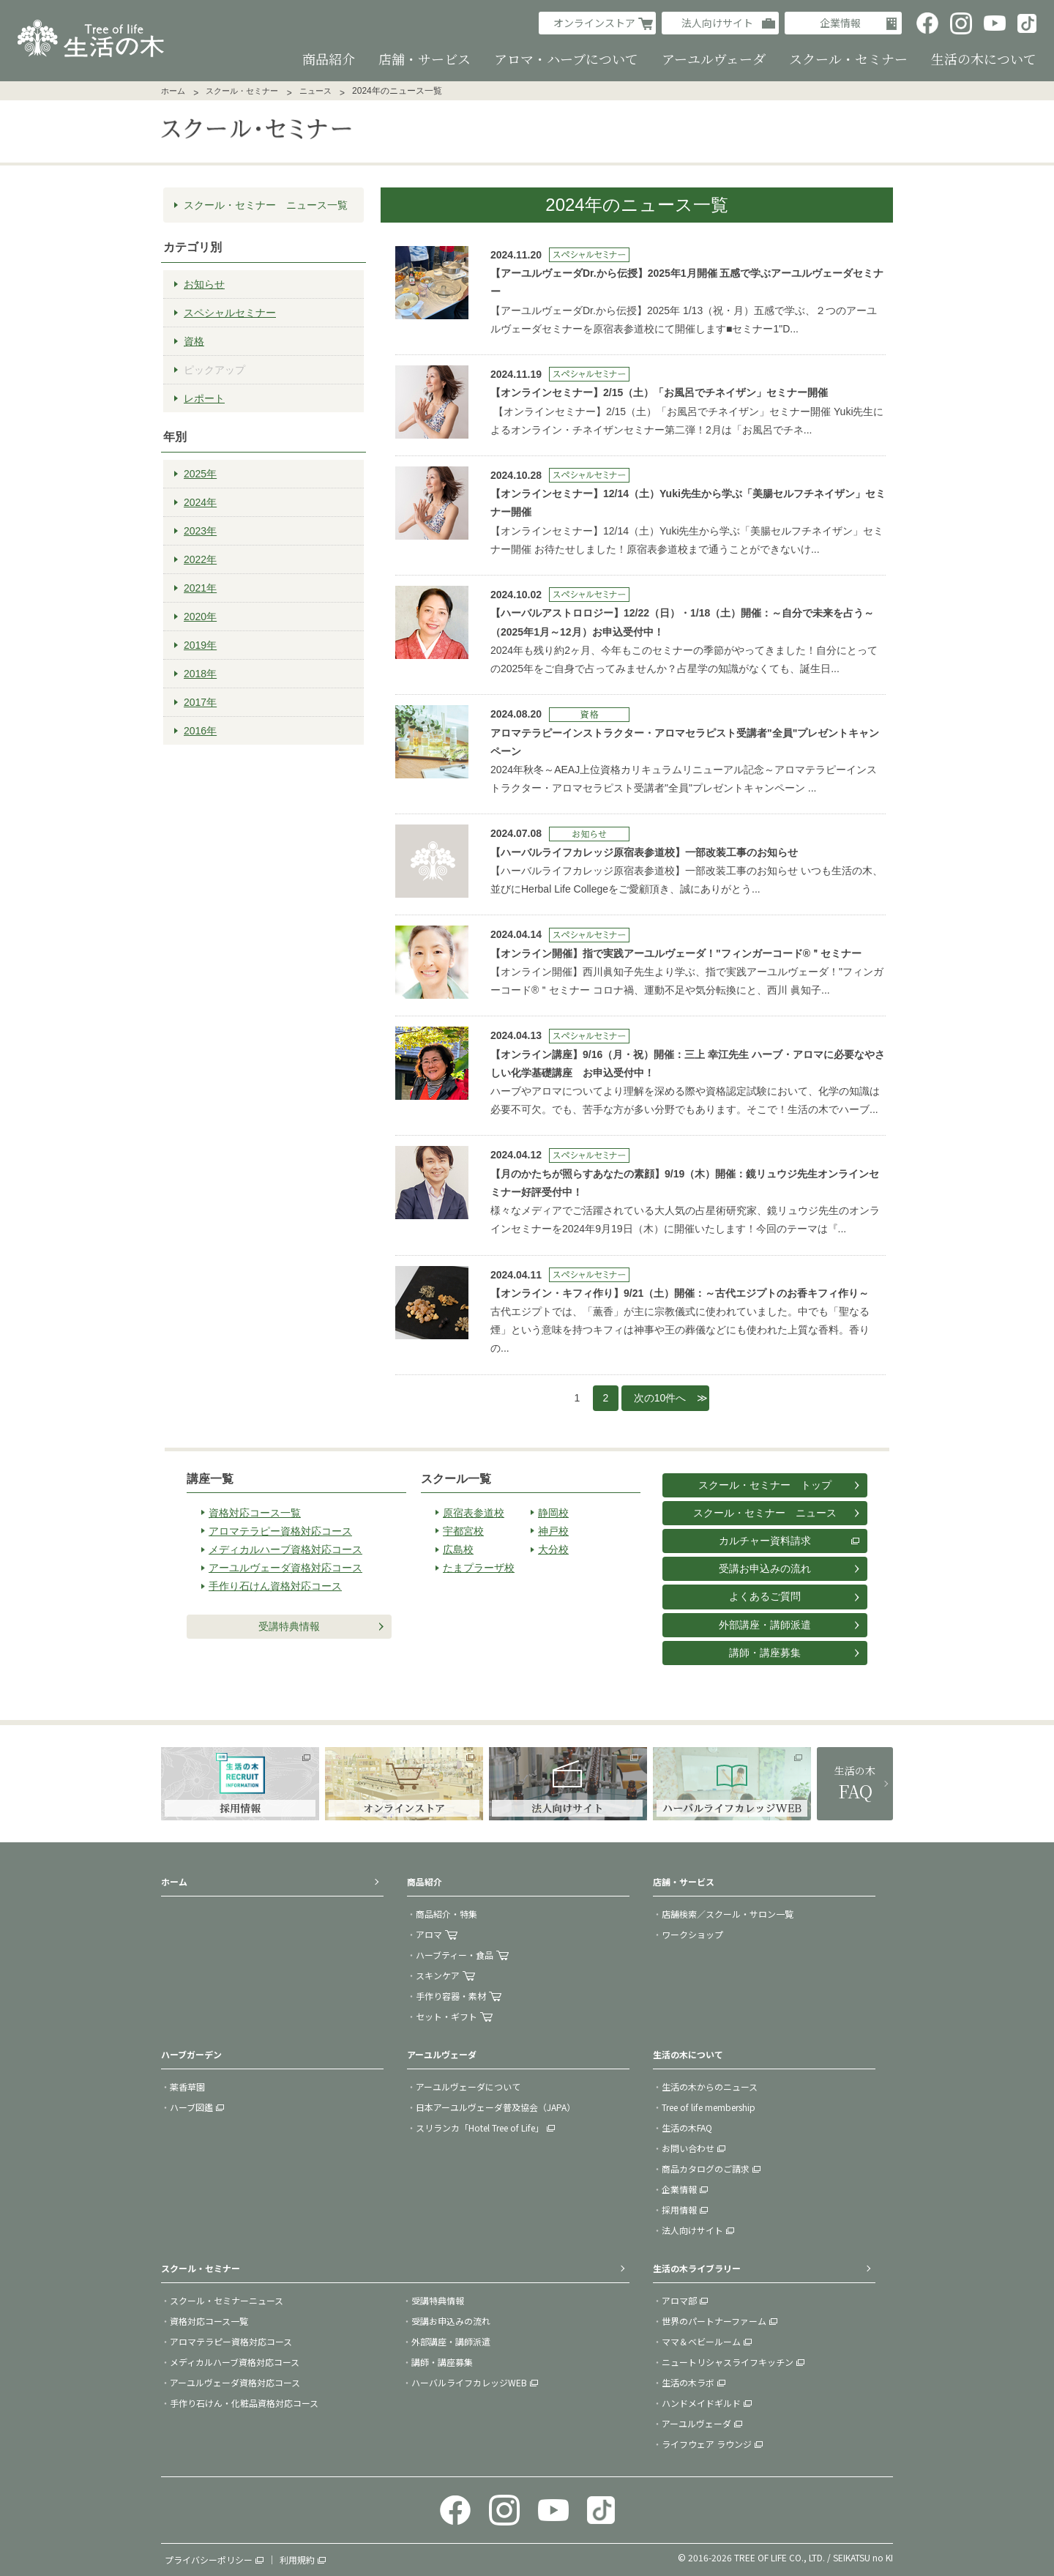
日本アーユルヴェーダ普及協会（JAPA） (495, 2107)
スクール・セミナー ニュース (765, 1513)
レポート (204, 398)
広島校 (458, 1549)
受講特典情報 (289, 1626)
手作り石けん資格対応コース (275, 1586)
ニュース (315, 90)
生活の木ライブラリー (697, 2268)
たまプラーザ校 (479, 1568)
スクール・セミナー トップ (764, 1485)
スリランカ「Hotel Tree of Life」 (480, 2127)
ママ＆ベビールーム (701, 2341)
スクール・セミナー (242, 90)
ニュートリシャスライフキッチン (727, 2362)
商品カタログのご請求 (706, 2168)
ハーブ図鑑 (191, 2107)
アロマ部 (679, 2300)
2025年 (200, 474)
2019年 (200, 645)
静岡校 (553, 1513)
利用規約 (297, 2559)
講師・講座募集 (765, 1653)
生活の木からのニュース (710, 2086)
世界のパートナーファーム (714, 2321)
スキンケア (438, 1975)
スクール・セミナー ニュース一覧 (266, 205)
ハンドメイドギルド (701, 2403)
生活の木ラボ (688, 2382)
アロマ (429, 1934)
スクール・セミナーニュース (226, 2300)
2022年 (200, 559)
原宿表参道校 (473, 1513)
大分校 (553, 1549)
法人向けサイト (717, 22)
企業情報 (840, 22)
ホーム (173, 90)
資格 (194, 341)
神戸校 (553, 1531)
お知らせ (204, 284)
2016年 (200, 731)
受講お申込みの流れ (765, 1568)
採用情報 (679, 2209)
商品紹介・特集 (446, 1913)
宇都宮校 (463, 1531)
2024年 (200, 502)
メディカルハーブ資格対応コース (285, 1549)
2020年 (200, 616)
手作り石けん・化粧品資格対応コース (244, 2403)
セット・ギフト (446, 2016)
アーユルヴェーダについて (468, 2086)
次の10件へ (660, 1398)
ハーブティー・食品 (454, 1954)
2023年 (200, 531)
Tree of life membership (708, 2107)
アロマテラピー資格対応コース (280, 1531)
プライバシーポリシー (209, 2559)
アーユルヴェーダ (696, 2423)
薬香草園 (187, 2086)
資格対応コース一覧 (255, 1513)
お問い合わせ (688, 2148)
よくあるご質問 (765, 1596)
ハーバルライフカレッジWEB (469, 2382)
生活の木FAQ (687, 2127)
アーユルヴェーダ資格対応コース (285, 1568)
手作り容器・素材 (451, 1995)
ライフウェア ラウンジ (707, 2444)
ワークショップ (692, 1934)
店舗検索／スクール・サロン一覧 (727, 1913)
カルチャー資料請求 (765, 1540)
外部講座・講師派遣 (765, 1625)
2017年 (200, 702)
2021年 (200, 588)
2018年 (200, 674)
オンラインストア (594, 22)
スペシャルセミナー (230, 313)
